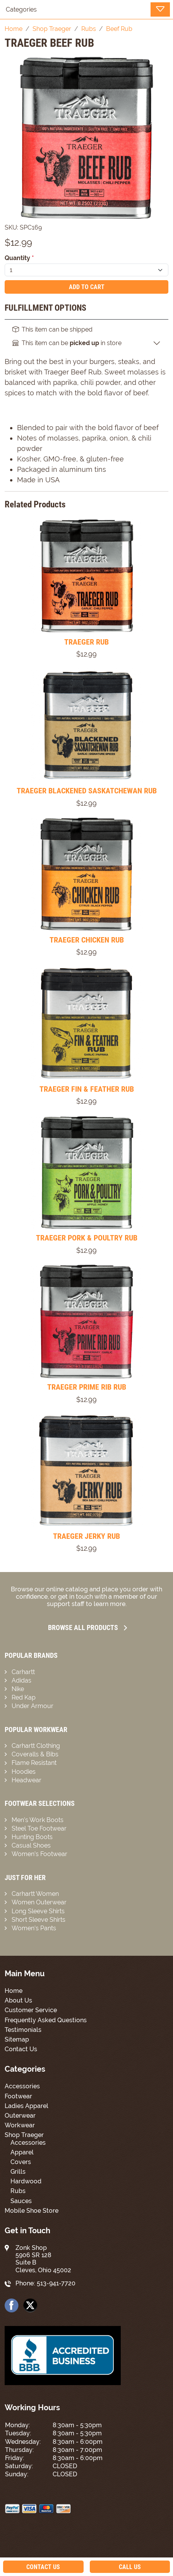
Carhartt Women (35, 1893)
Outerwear (20, 2115)
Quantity (19, 258)
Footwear (18, 2096)
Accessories (22, 2086)
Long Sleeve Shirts (38, 1911)
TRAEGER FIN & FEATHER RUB (86, 1089)
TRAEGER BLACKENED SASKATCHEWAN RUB (87, 790)
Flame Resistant (34, 1762)
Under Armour (32, 1706)
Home (13, 1990)
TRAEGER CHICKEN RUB (87, 939)
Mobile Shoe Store (31, 2210)
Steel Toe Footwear (39, 1828)
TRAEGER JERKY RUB (86, 1536)
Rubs (18, 2191)
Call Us (130, 2567)
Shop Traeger (24, 2135)
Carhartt (23, 1672)
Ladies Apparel (26, 2106)
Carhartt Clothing (36, 1745)
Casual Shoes (31, 1845)
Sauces (21, 2201)
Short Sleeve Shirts (38, 1919)
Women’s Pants (34, 1928)
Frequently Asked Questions (46, 2020)
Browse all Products (87, 1627)
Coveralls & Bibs (35, 1754)
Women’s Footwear (39, 1854)
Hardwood (25, 2181)
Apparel (22, 2152)
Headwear (26, 1780)
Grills (18, 2171)
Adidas (21, 1680)
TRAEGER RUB (86, 642)
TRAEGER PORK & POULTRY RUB (86, 1237)
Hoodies (24, 1771)
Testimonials (23, 2029)
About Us (18, 2000)
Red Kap (24, 1697)
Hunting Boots (32, 1837)
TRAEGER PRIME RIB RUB (86, 1387)
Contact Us (21, 2049)
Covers (20, 2162)
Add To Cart (86, 287)
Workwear (20, 2125)
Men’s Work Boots (37, 1820)
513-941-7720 (56, 2283)
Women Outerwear (39, 1902)
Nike (18, 1689)
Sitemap (17, 2039)
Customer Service (31, 2010)
